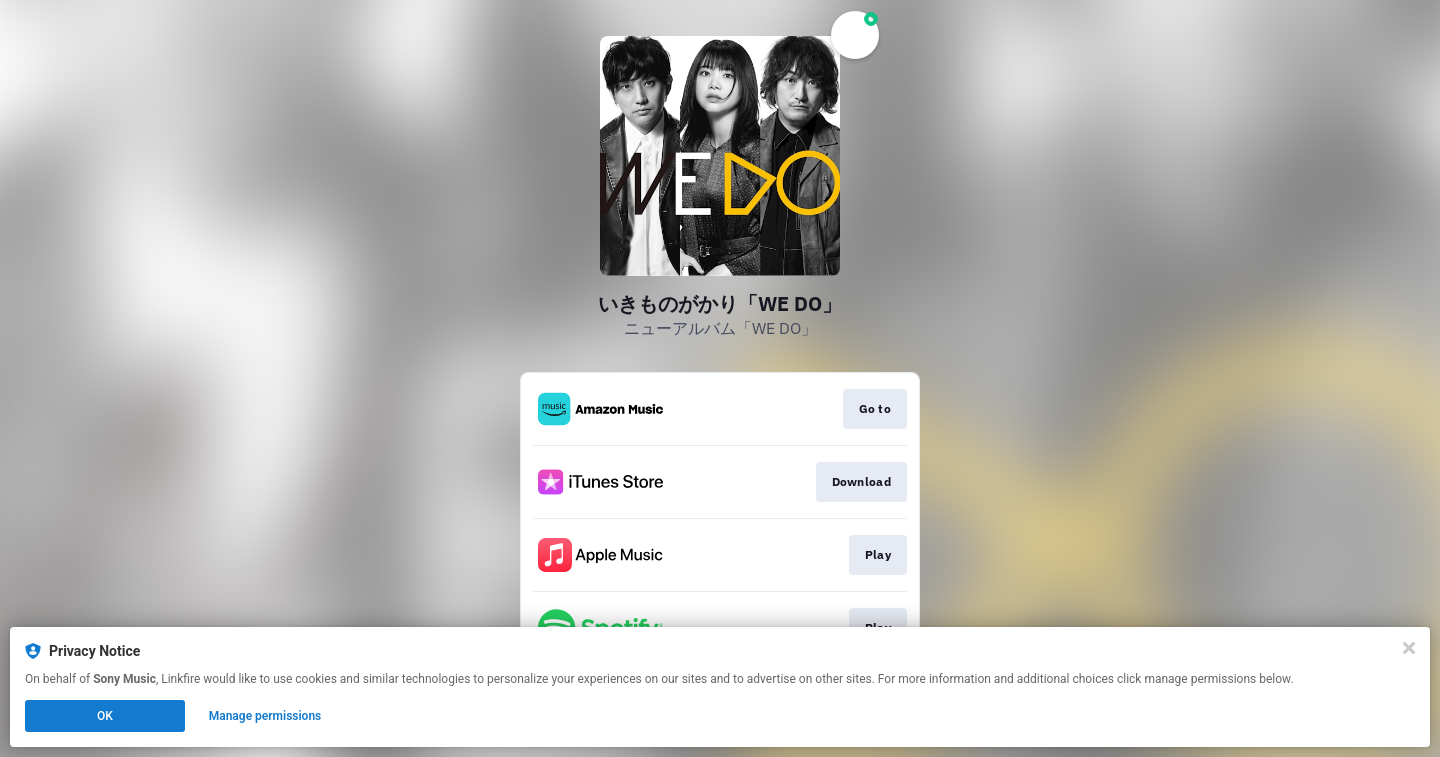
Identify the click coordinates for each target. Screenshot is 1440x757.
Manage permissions (265, 716)
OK (105, 716)
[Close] (1409, 648)
